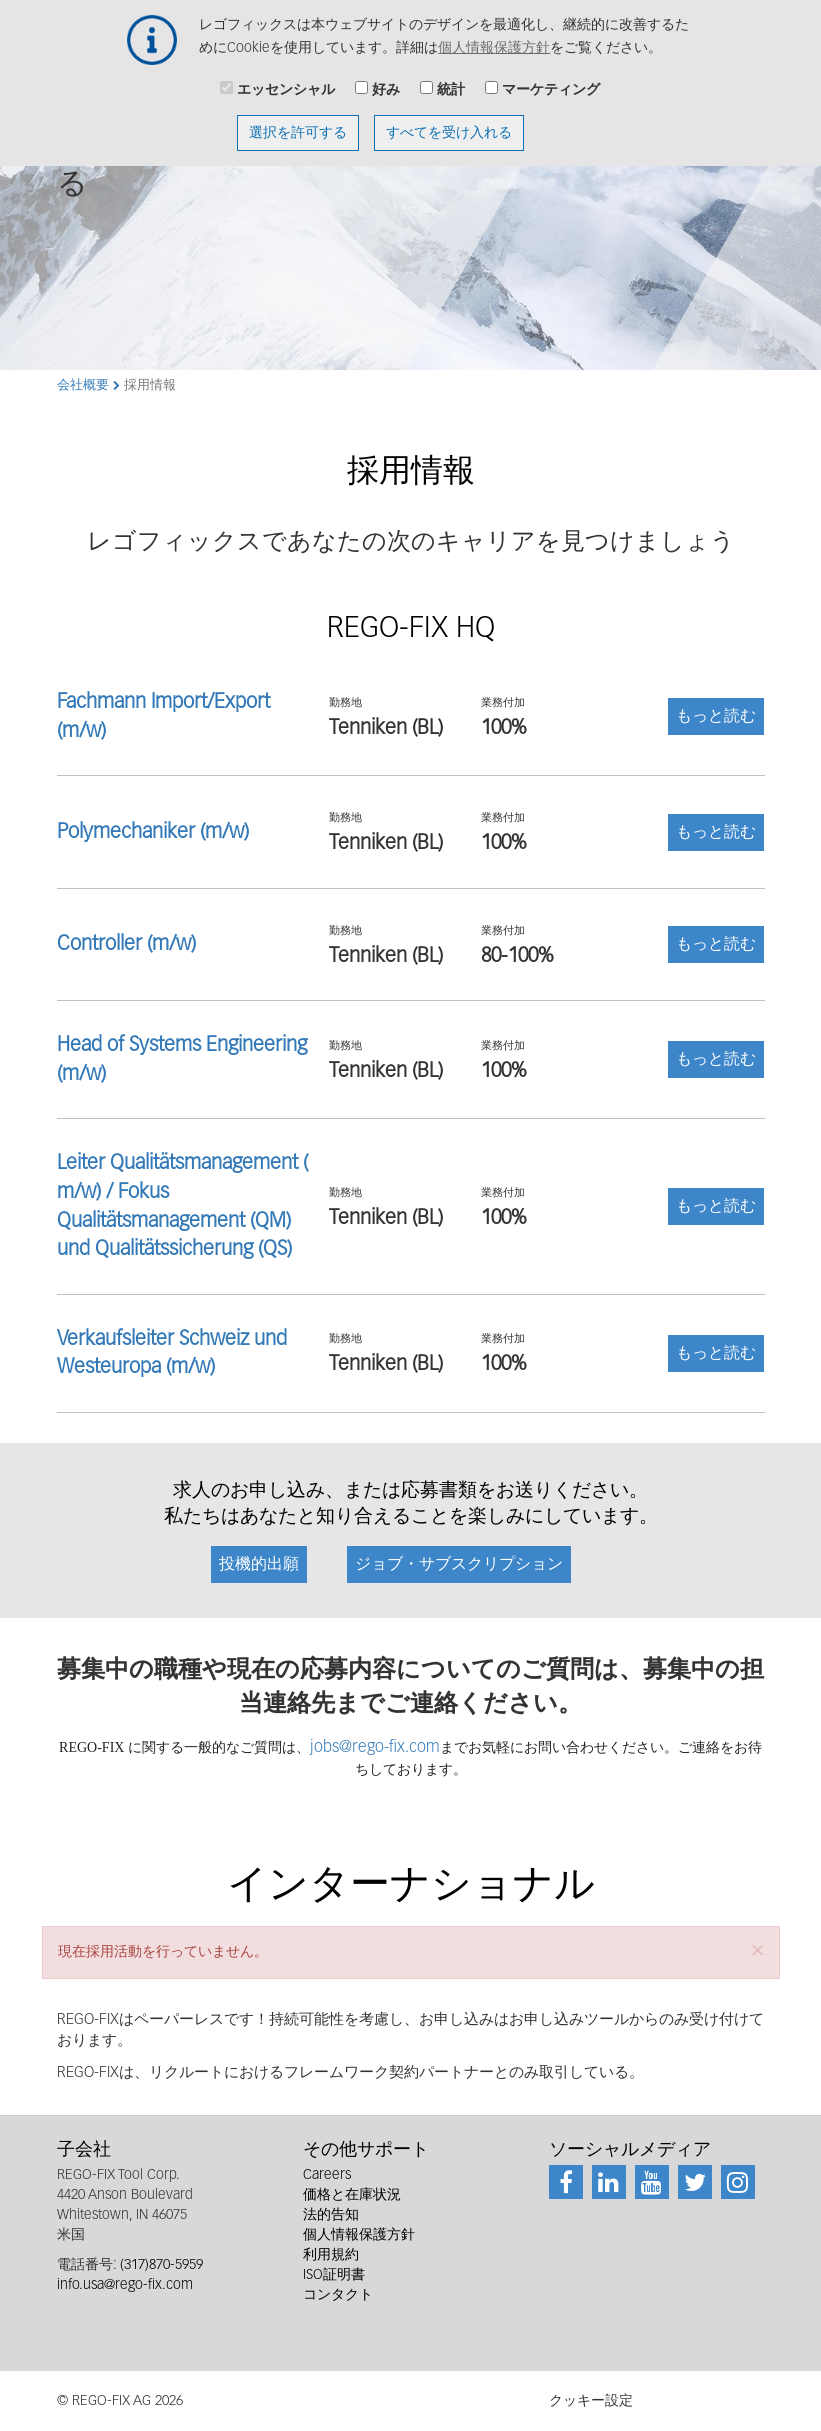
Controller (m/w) (126, 944)
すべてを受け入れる (449, 123)
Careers (327, 2175)
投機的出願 (259, 1565)
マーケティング (551, 80)
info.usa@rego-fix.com (125, 2285)
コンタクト (338, 2295)
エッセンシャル (286, 80)
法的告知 (331, 2215)
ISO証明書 (334, 2275)
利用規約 (331, 2255)
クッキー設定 (591, 2401)
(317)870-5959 (161, 2265)
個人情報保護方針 (494, 38)
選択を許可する (298, 123)
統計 (451, 80)
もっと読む (716, 717)
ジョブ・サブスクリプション (459, 1565)
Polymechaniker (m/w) (153, 832)
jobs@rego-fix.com (375, 1748)
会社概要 (83, 385)
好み (386, 80)
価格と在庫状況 (352, 2195)
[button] (757, 1950)
